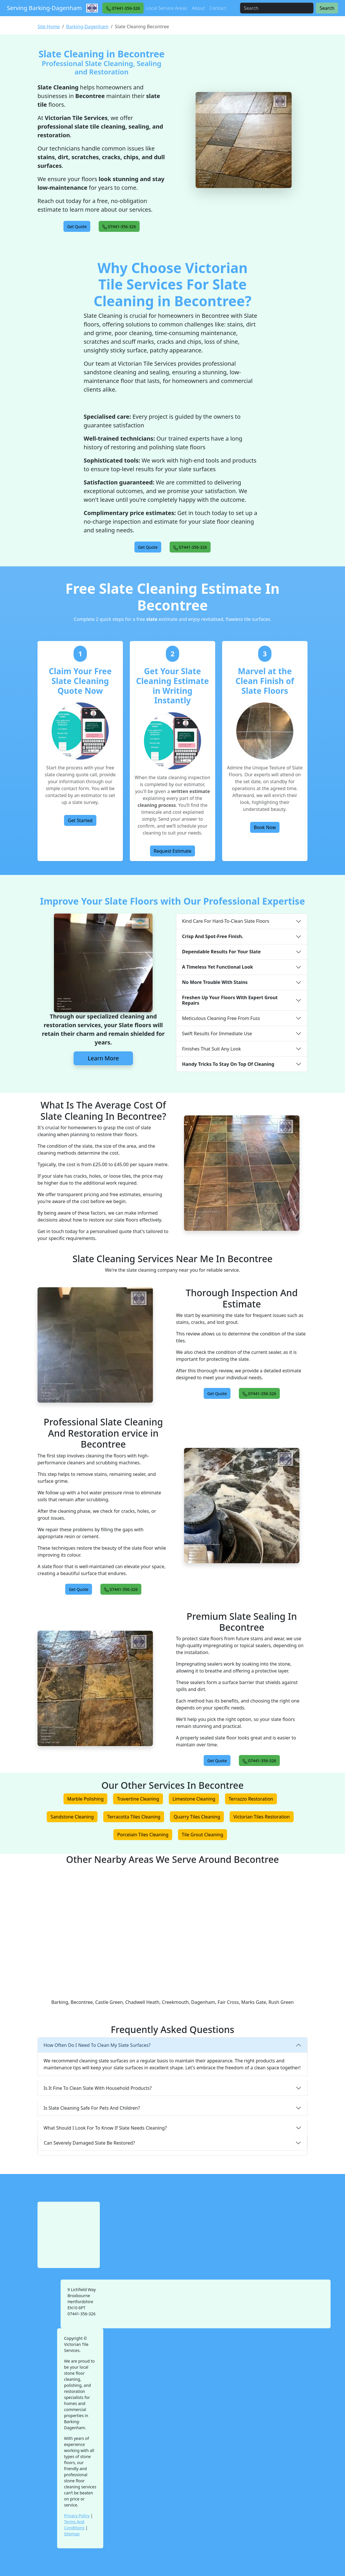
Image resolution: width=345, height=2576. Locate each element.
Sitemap (72, 2533)
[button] (123, 8)
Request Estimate (173, 851)
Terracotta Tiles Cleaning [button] (133, 1817)
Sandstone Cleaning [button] (72, 1817)
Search (327, 8)
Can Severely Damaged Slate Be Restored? (89, 2143)
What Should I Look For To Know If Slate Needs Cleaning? (105, 2128)
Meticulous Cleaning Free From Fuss (221, 1018)
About (198, 8)
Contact (217, 8)
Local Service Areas (166, 8)
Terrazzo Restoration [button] (251, 1799)
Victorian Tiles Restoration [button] (261, 1817)
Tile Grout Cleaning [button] (202, 1834)
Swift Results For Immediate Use (217, 1033)
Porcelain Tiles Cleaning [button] (142, 1834)
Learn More (103, 1058)
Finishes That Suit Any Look (211, 1049)
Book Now (265, 827)
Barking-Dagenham (87, 26)
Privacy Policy (76, 2515)
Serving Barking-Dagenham (44, 8)
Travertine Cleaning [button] (138, 1799)
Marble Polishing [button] (85, 1799)
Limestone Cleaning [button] (193, 1799)
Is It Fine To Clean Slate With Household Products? (98, 2088)
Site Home (49, 26)
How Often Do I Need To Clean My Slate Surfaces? (97, 2045)
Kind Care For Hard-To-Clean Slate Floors (225, 921)
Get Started (80, 820)
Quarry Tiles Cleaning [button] (197, 1817)
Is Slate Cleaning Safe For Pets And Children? (92, 2108)
